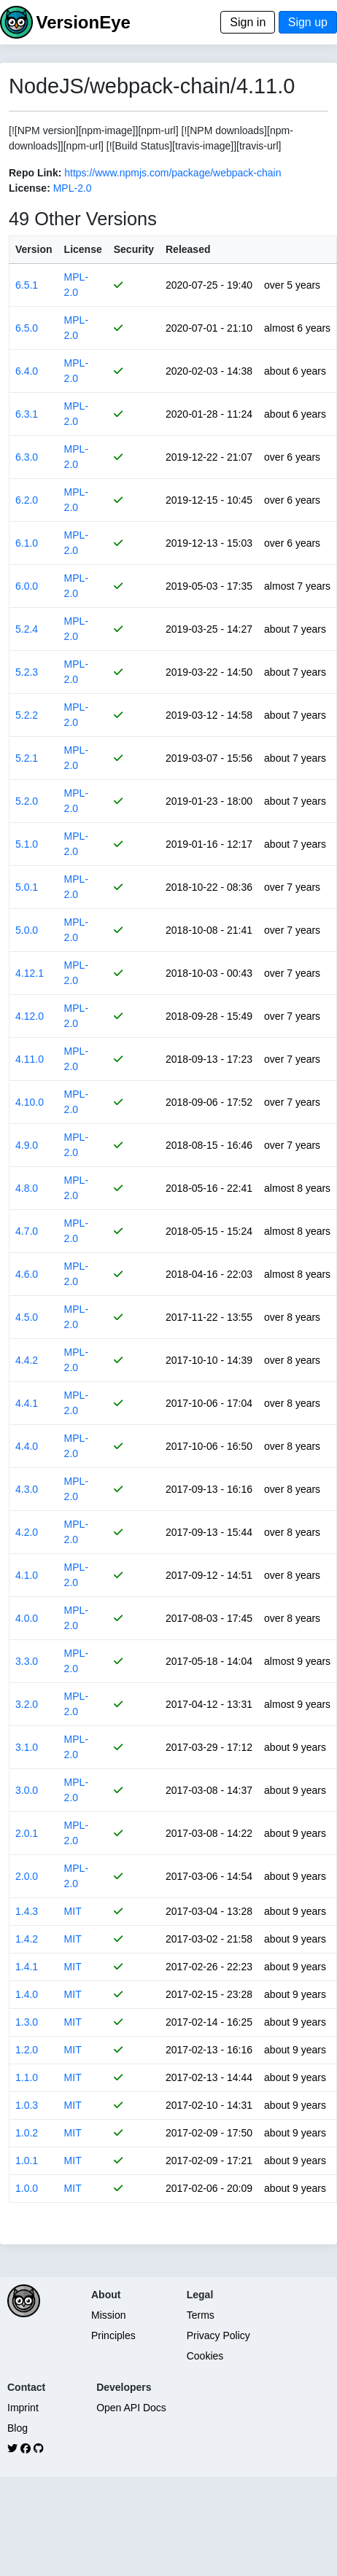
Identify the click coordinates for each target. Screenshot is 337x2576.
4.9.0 (26, 1145)
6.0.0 (26, 586)
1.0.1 (26, 2160)
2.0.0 (26, 1876)
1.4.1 (26, 1966)
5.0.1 (26, 887)
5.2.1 (26, 758)
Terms (200, 2315)
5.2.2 (26, 715)
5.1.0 (26, 844)
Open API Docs (131, 2407)
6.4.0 (26, 371)
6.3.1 (26, 414)
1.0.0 (26, 2188)
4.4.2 (26, 1360)
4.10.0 (29, 1102)
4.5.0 (26, 1317)
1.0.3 (26, 2105)
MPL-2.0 (72, 188)
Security (134, 249)
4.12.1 (29, 973)
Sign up (308, 22)
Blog (17, 2428)
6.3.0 (26, 457)
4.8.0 (26, 1188)
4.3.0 (26, 1489)
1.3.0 (26, 2022)
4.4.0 (26, 1446)
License (83, 249)
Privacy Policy (218, 2335)
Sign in (248, 22)
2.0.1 (26, 1833)
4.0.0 (26, 1618)
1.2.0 (26, 2050)
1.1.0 (26, 2077)
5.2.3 (26, 672)
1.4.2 (26, 1939)
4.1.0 (26, 1575)
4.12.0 (29, 1016)
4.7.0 (26, 1231)
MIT (73, 1911)
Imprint (23, 2407)
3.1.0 (26, 1747)
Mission (108, 2315)
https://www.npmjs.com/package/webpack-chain (172, 173)
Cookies (205, 2356)
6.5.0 (26, 328)
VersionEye (83, 22)
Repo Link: (35, 173)
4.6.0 (26, 1274)
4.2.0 (26, 1532)
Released (188, 249)
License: (29, 188)
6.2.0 (26, 500)
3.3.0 (26, 1661)
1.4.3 (26, 1911)
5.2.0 (26, 801)
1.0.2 (26, 2133)
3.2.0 (26, 1704)
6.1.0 (26, 543)
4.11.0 (29, 1059)
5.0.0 (26, 930)
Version (34, 249)
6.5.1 (26, 285)
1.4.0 (26, 1994)
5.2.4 (26, 629)
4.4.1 (26, 1403)
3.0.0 (26, 1790)
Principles (113, 2335)
